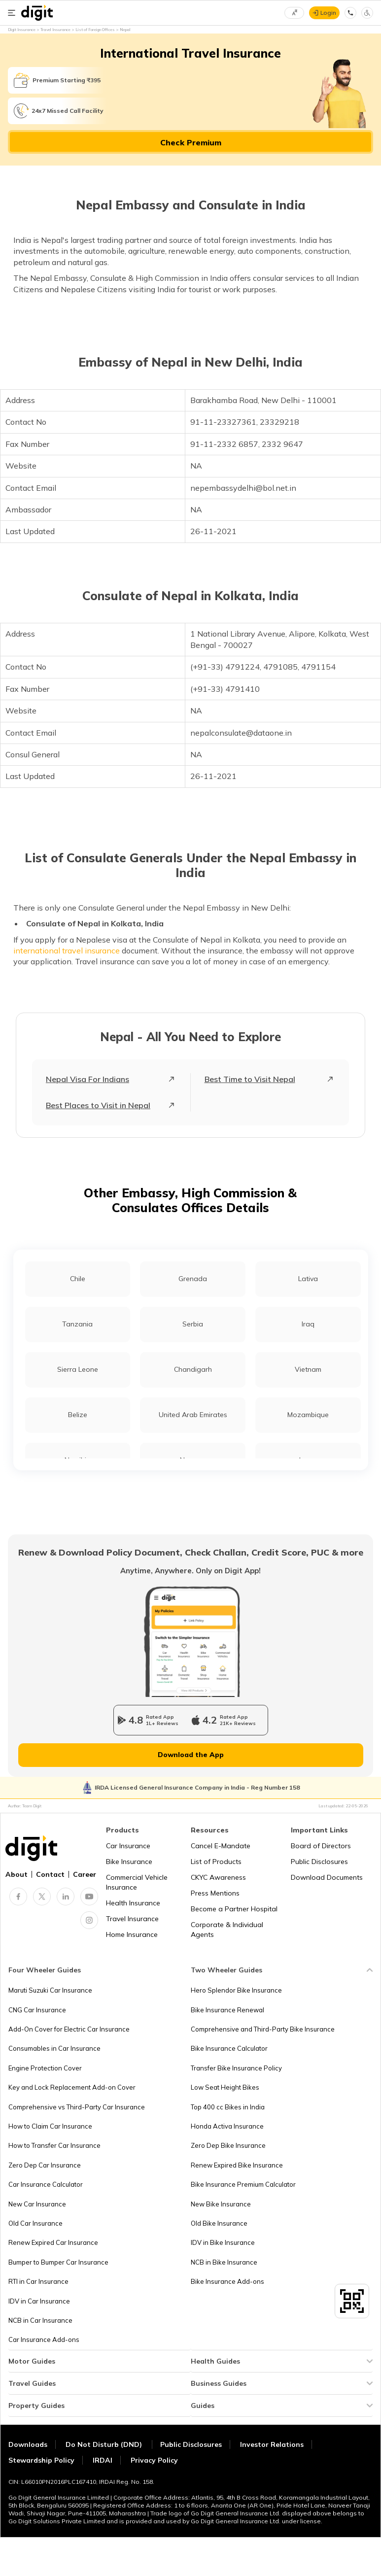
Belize (77, 1414)
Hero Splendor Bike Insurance (236, 1990)
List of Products (216, 1861)
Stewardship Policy (41, 2460)
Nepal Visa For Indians (87, 1079)
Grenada (192, 1278)
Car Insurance (128, 1845)
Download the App (191, 1754)
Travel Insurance (132, 1918)
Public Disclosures (319, 1861)
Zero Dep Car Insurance (44, 2165)
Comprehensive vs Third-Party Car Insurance (76, 2107)
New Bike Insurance (221, 2204)
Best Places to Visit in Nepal (98, 1105)
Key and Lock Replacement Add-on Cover (72, 2087)
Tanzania (77, 1324)
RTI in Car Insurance (38, 2281)
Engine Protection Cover (45, 2068)
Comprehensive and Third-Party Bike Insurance (263, 2029)
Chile (77, 1278)
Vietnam (308, 1369)
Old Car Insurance (35, 2223)
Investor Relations (272, 2444)
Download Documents (327, 1877)
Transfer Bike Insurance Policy (236, 2068)
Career (84, 1874)
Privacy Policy (154, 2460)
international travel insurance (66, 950)
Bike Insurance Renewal (227, 2010)
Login (328, 12)
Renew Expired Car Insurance (53, 2242)
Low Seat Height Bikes (225, 2087)
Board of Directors (321, 1845)
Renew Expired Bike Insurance (237, 2165)
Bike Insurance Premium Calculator (243, 2184)
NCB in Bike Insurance (224, 2262)
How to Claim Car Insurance (50, 2126)
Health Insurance (133, 1902)
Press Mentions (215, 1893)
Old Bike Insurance (219, 2223)
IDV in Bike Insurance (223, 2242)
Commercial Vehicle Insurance (137, 1882)
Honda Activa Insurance (227, 2126)
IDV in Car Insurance (39, 2301)
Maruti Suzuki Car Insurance (50, 1990)
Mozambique (308, 1414)
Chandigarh (193, 1369)
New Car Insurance (37, 2204)
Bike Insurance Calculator (229, 2048)
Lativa (308, 1278)
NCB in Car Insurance (40, 2320)
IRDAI (102, 2460)
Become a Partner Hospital (234, 1908)
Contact (50, 1874)
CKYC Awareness (218, 1877)
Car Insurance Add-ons (43, 2339)
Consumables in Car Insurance (54, 2048)
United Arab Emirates (193, 1414)
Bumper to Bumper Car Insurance (58, 2262)
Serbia (192, 1324)
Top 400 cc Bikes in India (228, 2107)
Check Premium (190, 142)
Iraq (308, 1324)
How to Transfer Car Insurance (54, 2145)
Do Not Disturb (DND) (105, 2444)
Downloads (27, 2444)
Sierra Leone (77, 1369)
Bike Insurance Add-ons (227, 2281)
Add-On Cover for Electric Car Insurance (69, 2029)
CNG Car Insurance (37, 2010)
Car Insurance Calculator (45, 2184)
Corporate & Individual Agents (227, 1929)
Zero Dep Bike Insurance (228, 2145)
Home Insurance (132, 1934)
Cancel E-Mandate (220, 1845)
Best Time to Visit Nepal (250, 1079)
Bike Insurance (129, 1861)
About (16, 1874)
